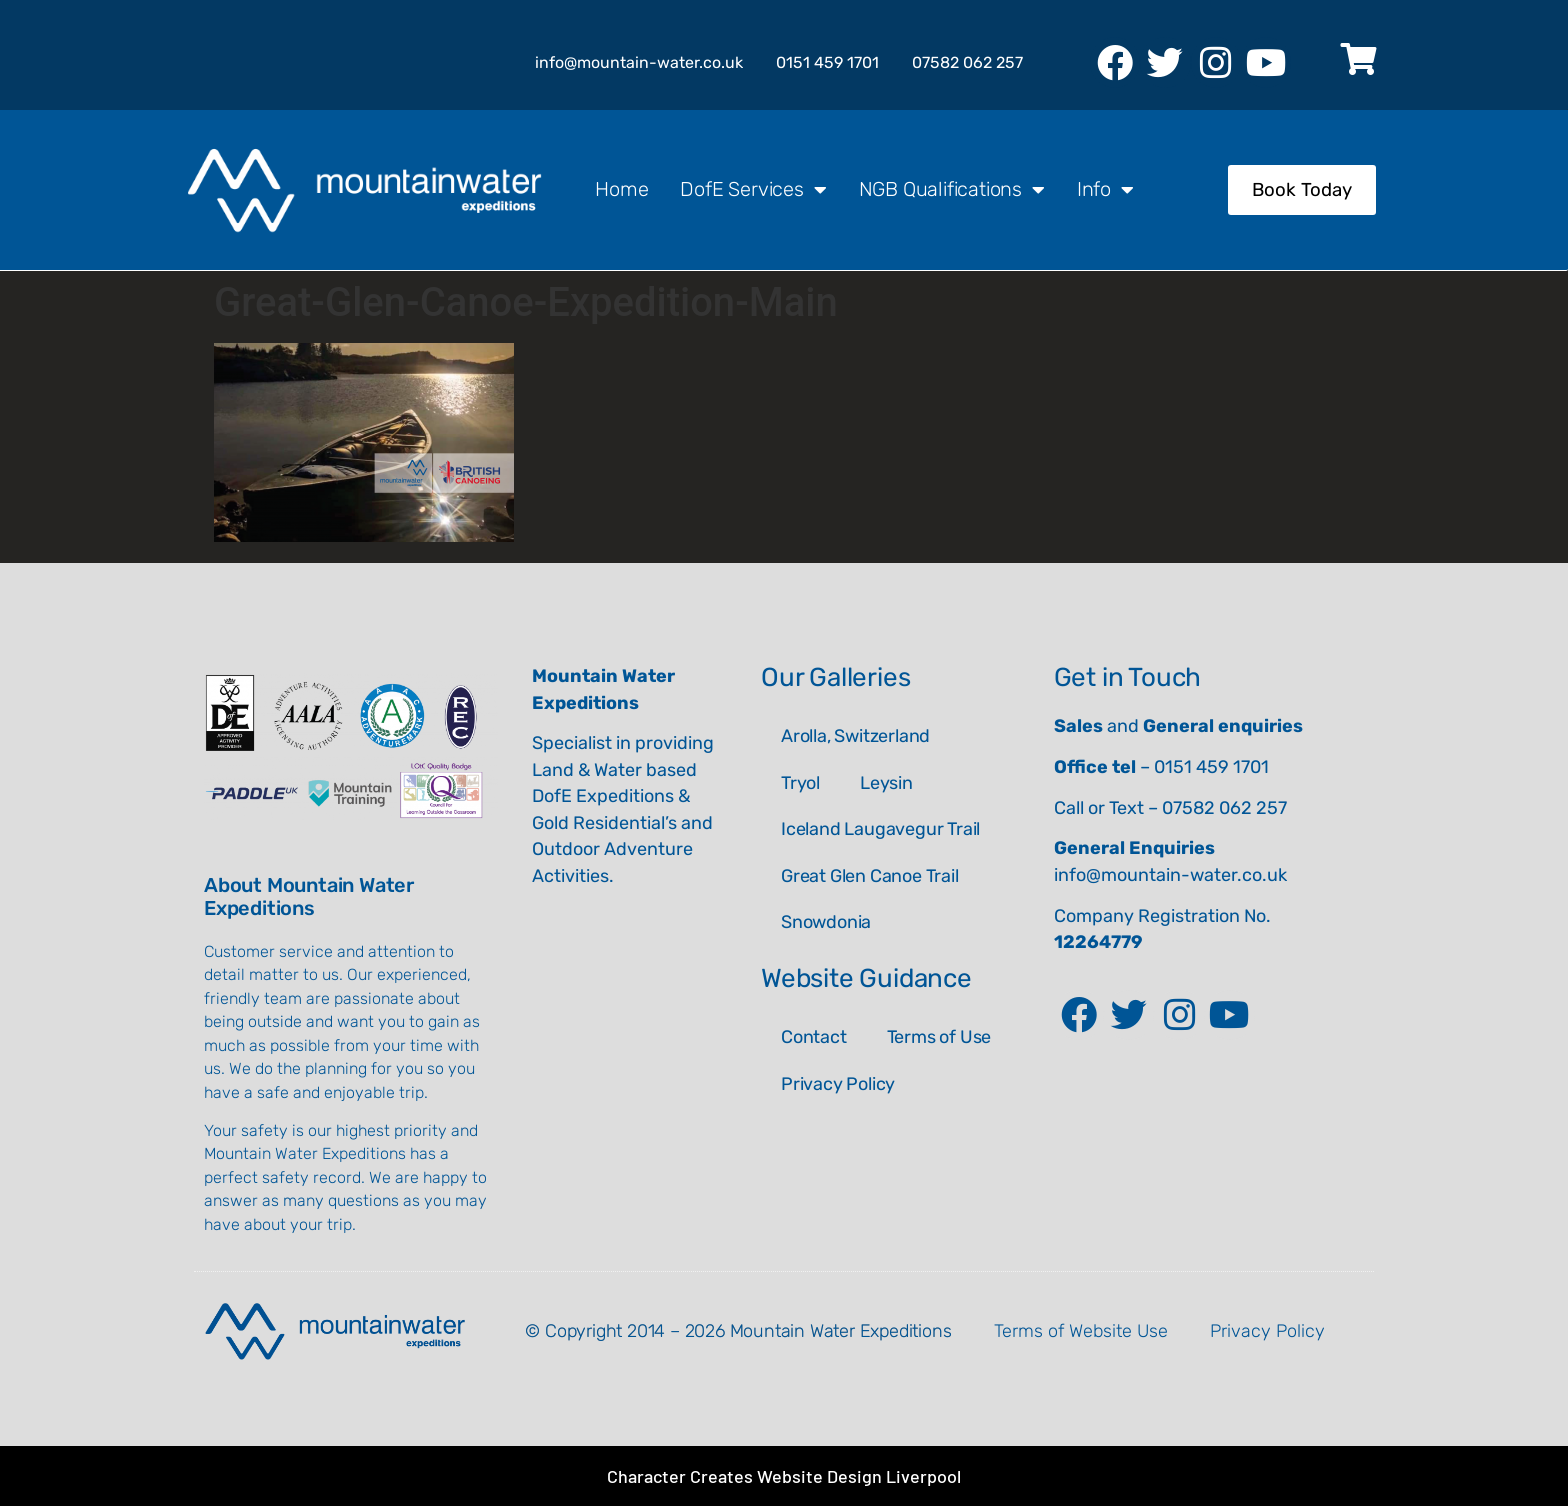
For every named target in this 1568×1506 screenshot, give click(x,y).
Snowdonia (826, 922)
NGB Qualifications (952, 190)
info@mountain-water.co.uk (1170, 875)
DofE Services (753, 190)
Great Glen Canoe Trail (870, 876)
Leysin (886, 783)
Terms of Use (939, 1037)
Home (621, 189)
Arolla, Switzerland (855, 736)
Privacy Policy (838, 1084)
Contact (814, 1037)
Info (1105, 190)
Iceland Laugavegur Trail (880, 829)
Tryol (800, 783)
